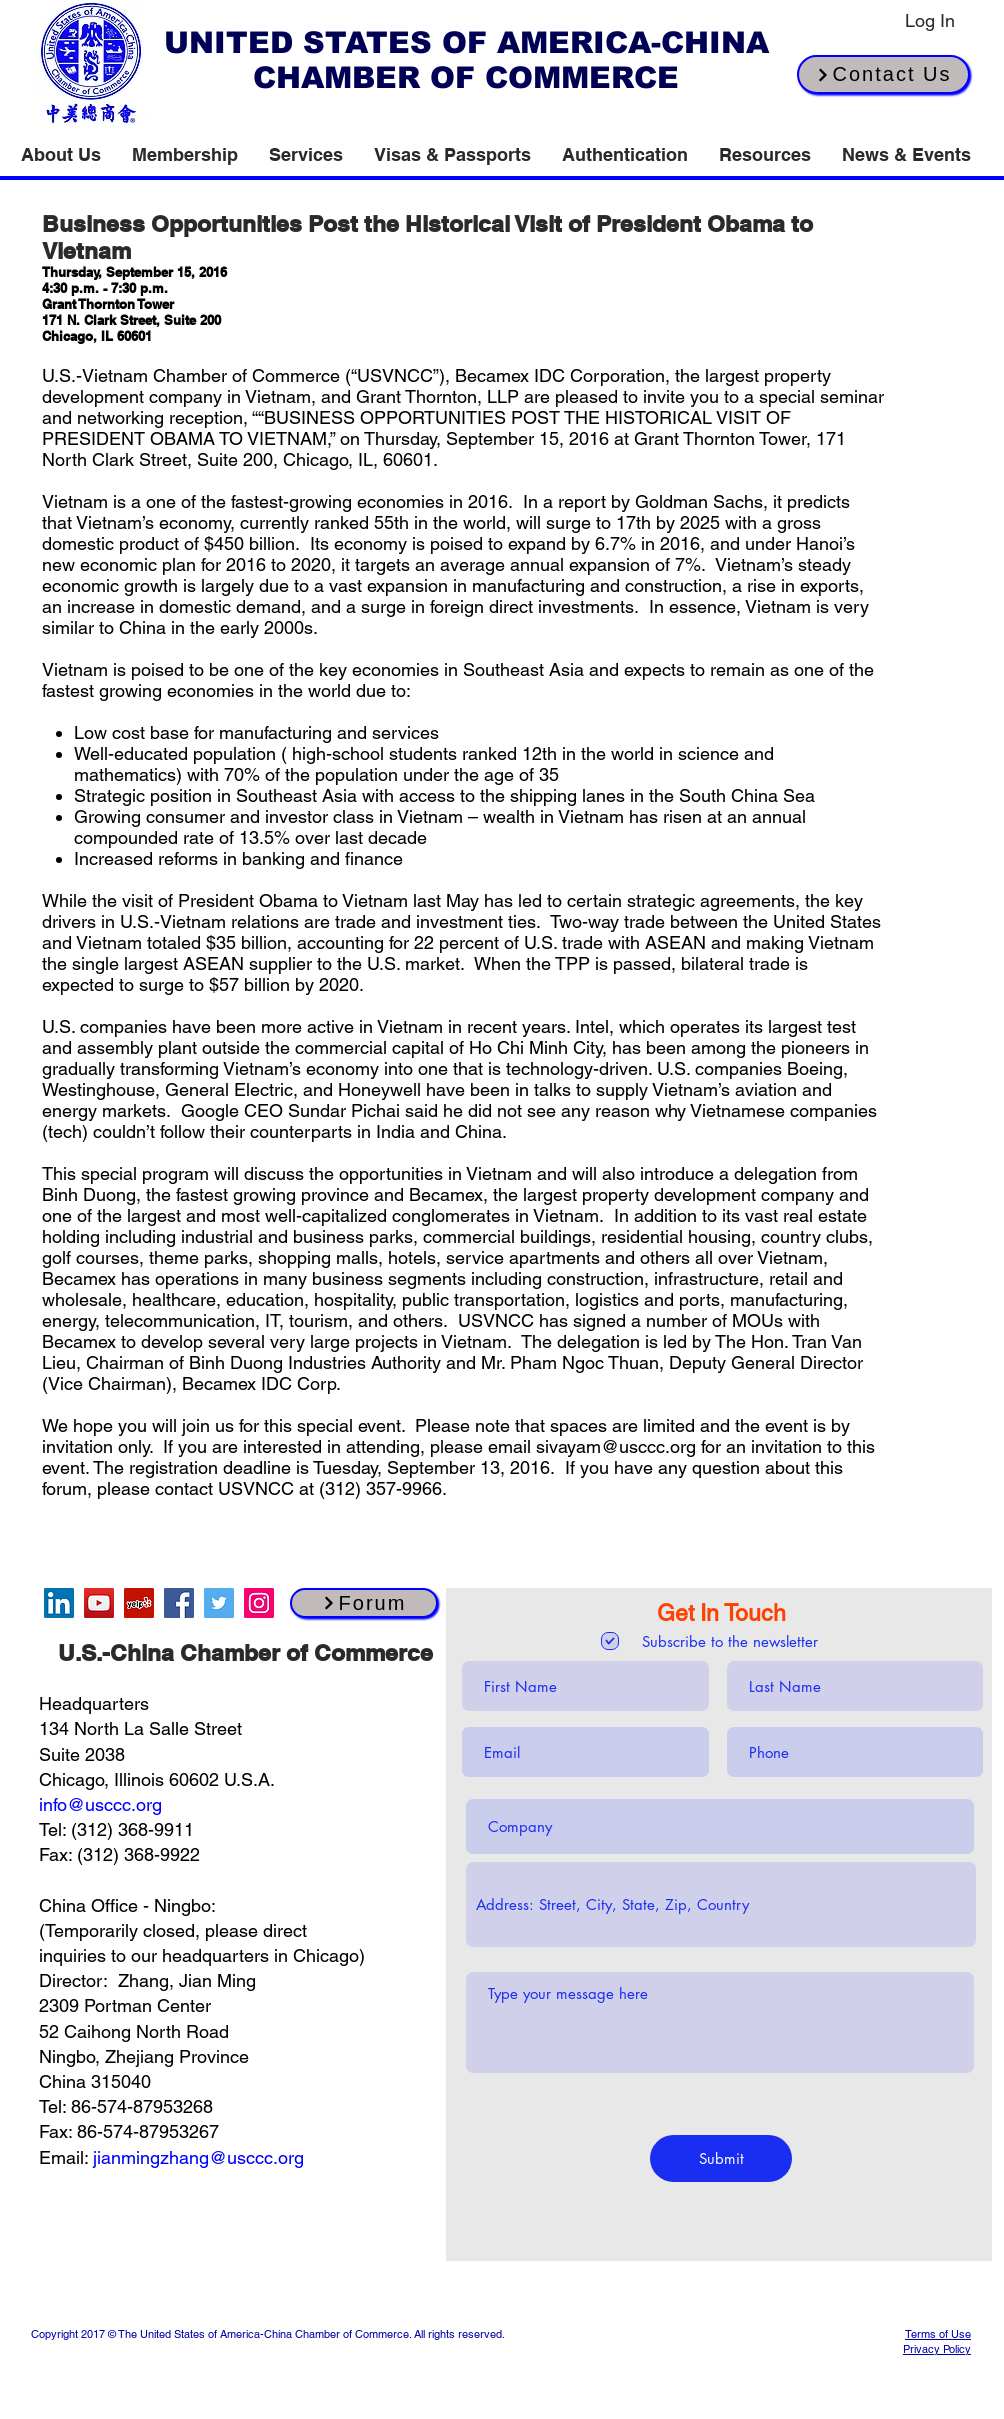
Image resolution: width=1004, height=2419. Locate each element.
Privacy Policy (937, 2349)
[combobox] (721, 1904)
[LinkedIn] (59, 1603)
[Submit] (721, 2158)
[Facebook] (179, 1603)
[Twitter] (219, 1603)
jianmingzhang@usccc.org (198, 2157)
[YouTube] (99, 1603)
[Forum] (364, 1603)
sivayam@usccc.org (616, 1446)
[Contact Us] (883, 74)
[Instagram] (259, 1603)
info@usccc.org (100, 1804)
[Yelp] (139, 1603)
